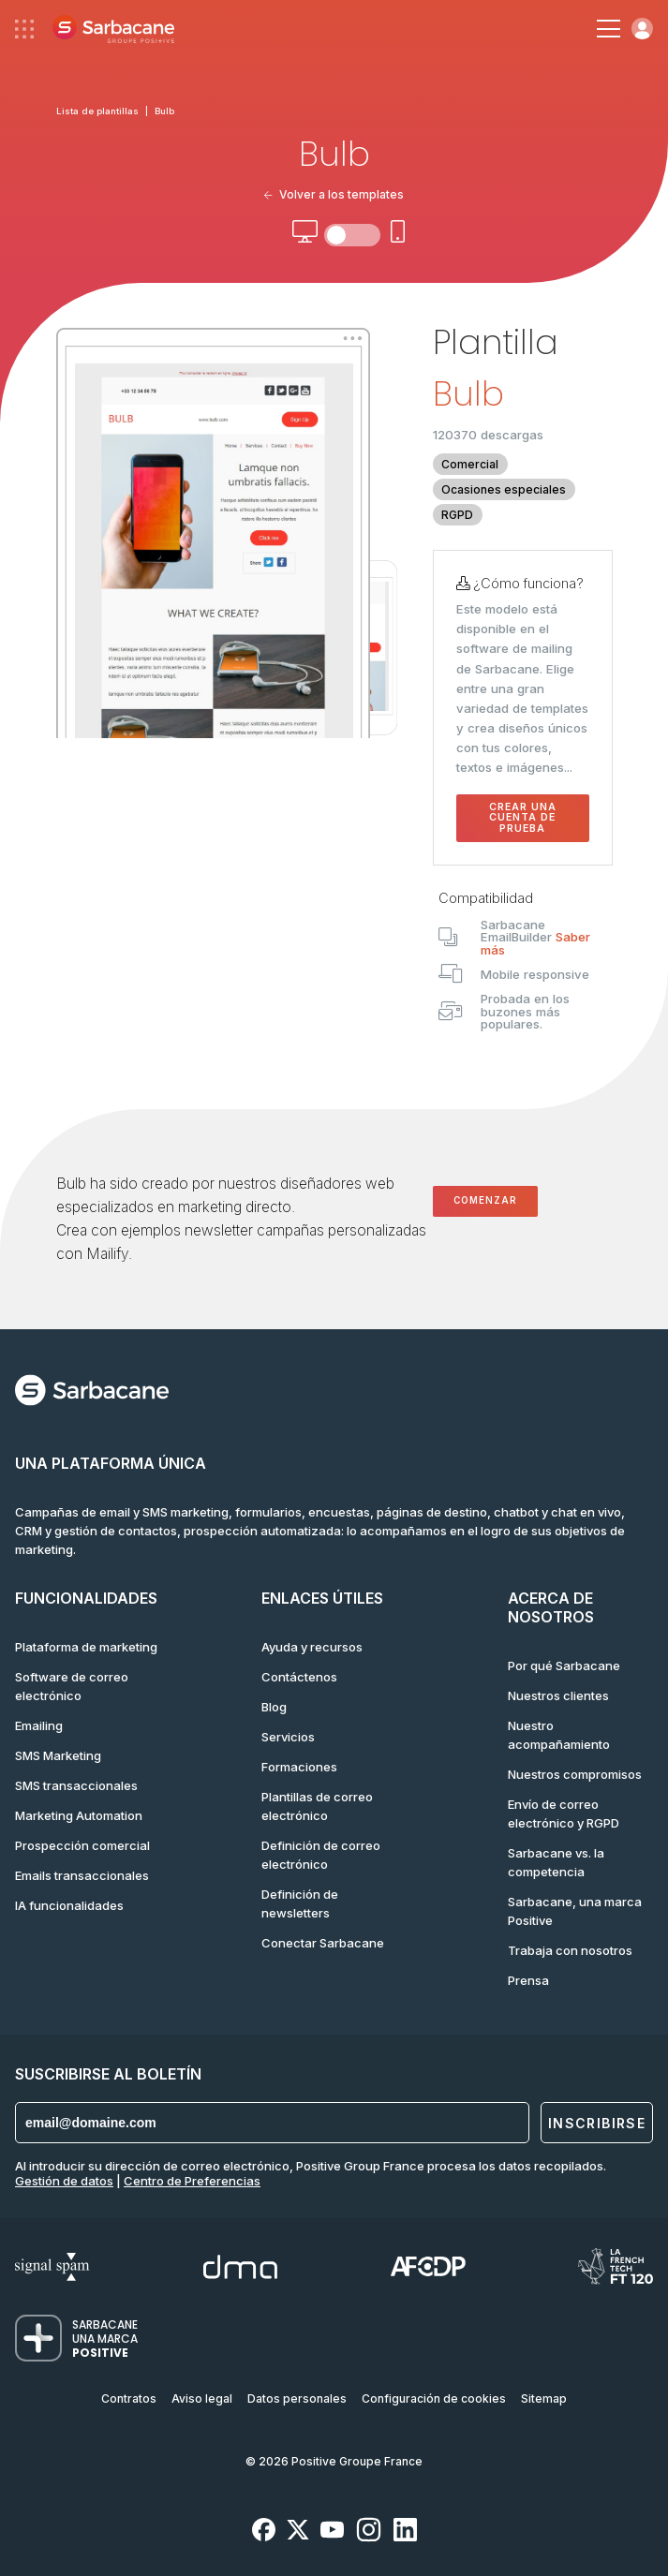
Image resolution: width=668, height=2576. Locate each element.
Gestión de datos (64, 2180)
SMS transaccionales (76, 1785)
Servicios (288, 1736)
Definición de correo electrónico (320, 1855)
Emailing (39, 1725)
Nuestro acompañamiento (559, 1735)
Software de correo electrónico (71, 1686)
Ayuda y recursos (312, 1646)
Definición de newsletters (299, 1903)
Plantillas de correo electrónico (317, 1806)
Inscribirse (597, 2123)
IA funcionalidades (69, 1905)
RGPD (457, 515)
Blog (274, 1706)
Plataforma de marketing (86, 1646)
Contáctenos (299, 1676)
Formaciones (299, 1766)
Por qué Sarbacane (564, 1665)
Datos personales (297, 2398)
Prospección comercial (82, 1845)
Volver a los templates (334, 194)
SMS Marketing (58, 1755)
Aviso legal (201, 2398)
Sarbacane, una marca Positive (575, 1911)
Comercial (469, 464)
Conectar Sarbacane (322, 1942)
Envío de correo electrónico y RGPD (563, 1813)
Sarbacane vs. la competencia (556, 1862)
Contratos (128, 2398)
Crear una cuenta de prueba (523, 818)
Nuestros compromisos (575, 1774)
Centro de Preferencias (192, 2180)
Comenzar (485, 1200)
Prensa (528, 1980)
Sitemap (544, 2398)
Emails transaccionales (82, 1875)
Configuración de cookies (434, 2398)
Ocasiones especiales (503, 489)
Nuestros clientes (558, 1695)
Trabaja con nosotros (570, 1950)
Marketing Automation (78, 1815)
